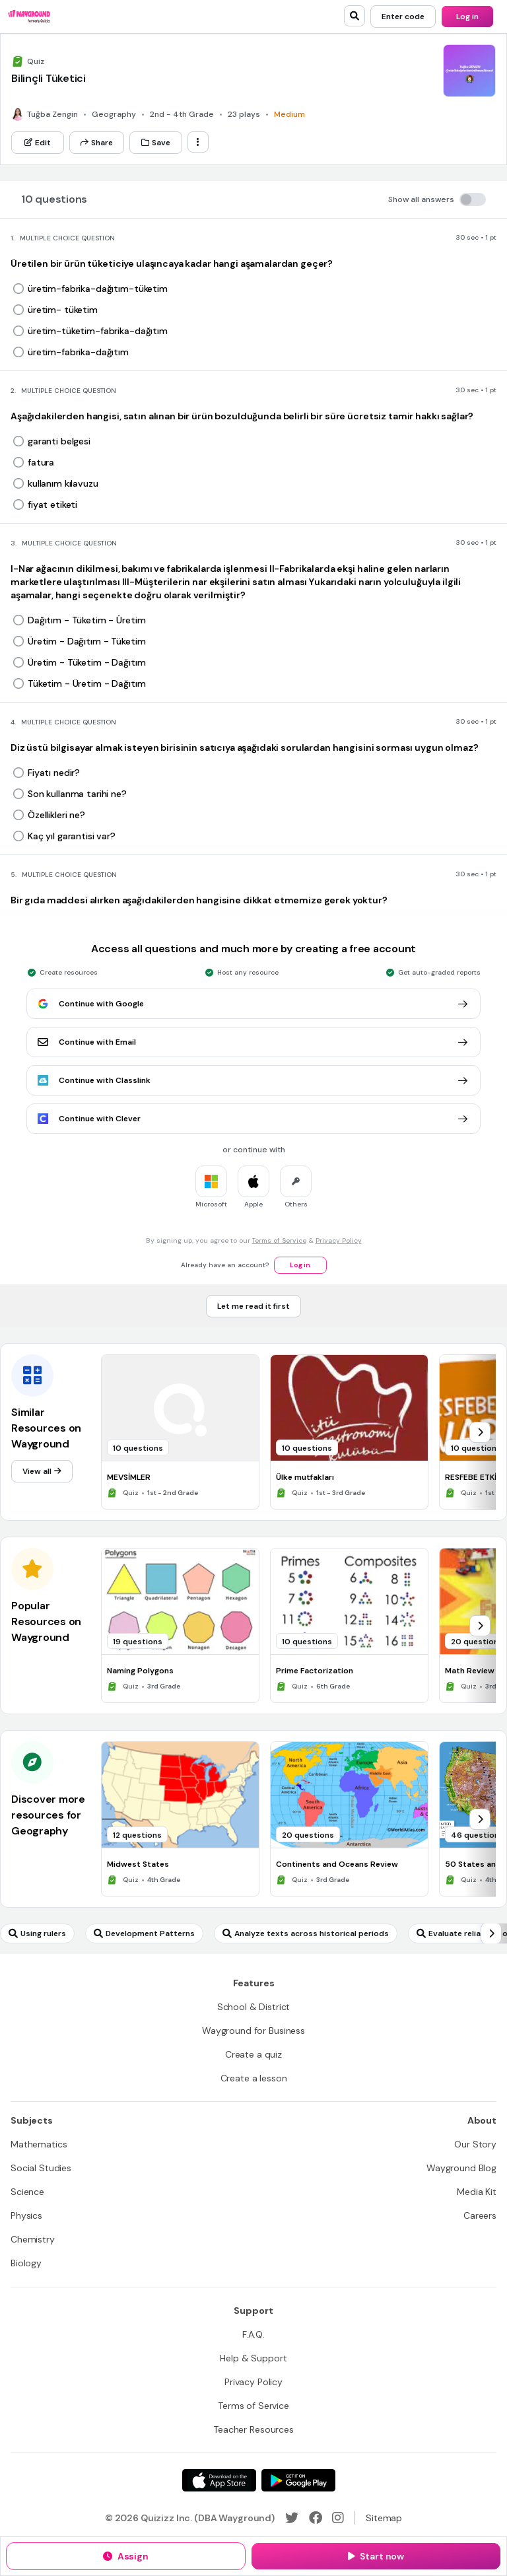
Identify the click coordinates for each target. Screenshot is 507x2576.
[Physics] (26, 2215)
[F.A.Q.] (253, 2334)
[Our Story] (475, 2144)
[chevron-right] (479, 1432)
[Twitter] (291, 2517)
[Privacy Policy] (253, 2382)
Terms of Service (279, 1240)
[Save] (155, 142)
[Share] (96, 142)
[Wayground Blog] (461, 2168)
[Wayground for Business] (253, 2030)
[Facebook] (315, 2517)
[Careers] (479, 2215)
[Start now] (376, 2556)
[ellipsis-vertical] (198, 142)
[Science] (27, 2192)
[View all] (42, 1471)
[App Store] (219, 2480)
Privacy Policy (339, 1240)
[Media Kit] (476, 2192)
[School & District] (253, 2007)
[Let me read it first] (253, 1306)
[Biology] (26, 2263)
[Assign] (126, 2556)
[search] (354, 15)
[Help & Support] (253, 2358)
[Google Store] (298, 2480)
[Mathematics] (39, 2144)
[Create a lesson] (253, 2078)
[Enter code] (403, 16)
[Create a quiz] (253, 2054)
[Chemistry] (33, 2239)
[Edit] (37, 142)
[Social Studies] (41, 2168)
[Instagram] (338, 2517)
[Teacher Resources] (253, 2429)
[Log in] (467, 16)
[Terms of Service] (253, 2406)
